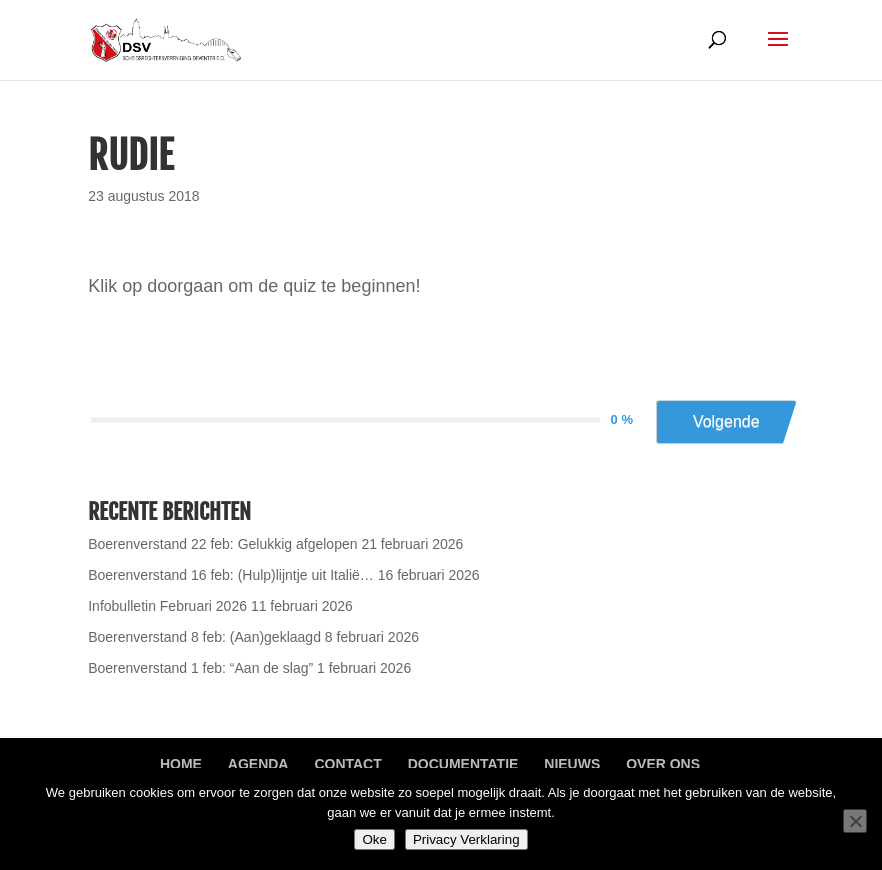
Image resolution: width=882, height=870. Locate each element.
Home (181, 764)
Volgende (726, 421)
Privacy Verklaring (466, 839)
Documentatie (463, 764)
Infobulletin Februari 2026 (167, 606)
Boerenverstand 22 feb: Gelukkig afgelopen (222, 544)
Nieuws (572, 764)
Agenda (258, 764)
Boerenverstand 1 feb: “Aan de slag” (200, 668)
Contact (347, 764)
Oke (374, 839)
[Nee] (855, 821)
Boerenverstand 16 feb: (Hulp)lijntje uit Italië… (231, 575)
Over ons (663, 764)
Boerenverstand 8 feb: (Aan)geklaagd (204, 637)
